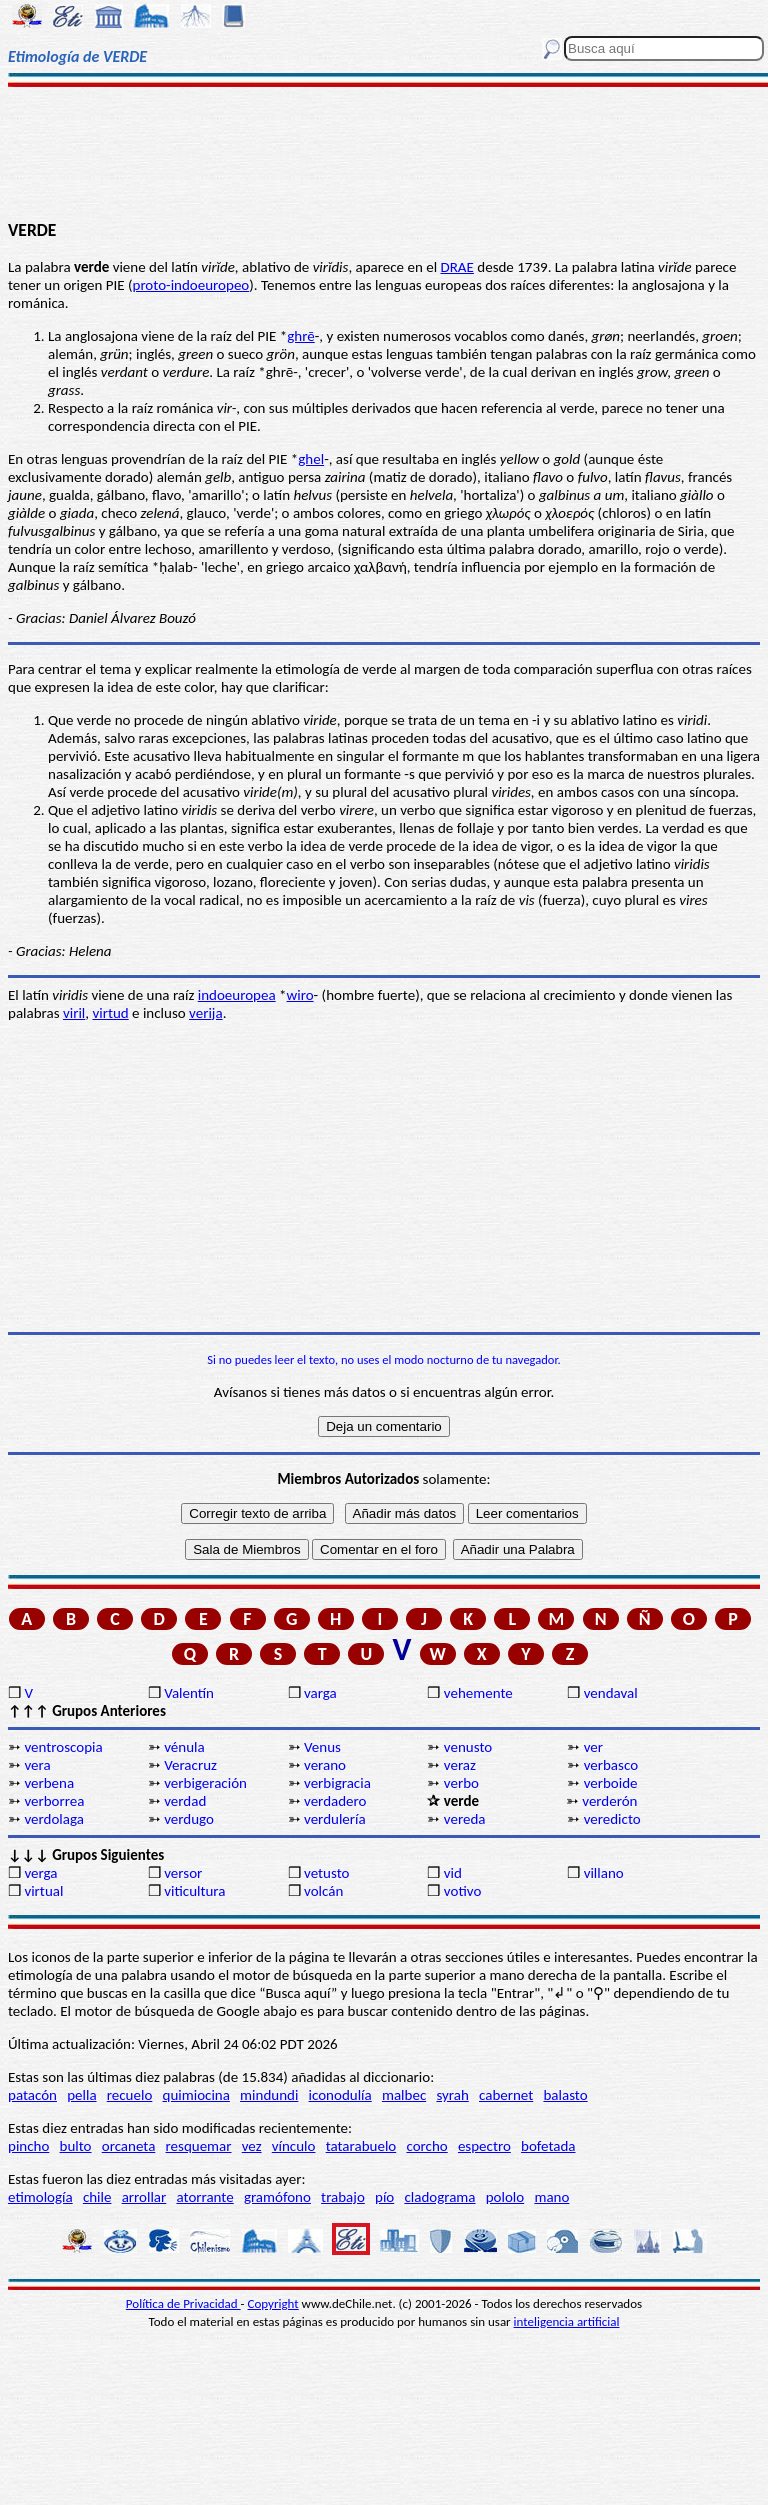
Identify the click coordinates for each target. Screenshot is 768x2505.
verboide (611, 1783)
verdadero (335, 1801)
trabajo (343, 2197)
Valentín (189, 1693)
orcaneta (129, 2146)
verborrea (54, 1801)
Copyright (273, 2303)
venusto (468, 1747)
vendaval (611, 1693)
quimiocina (196, 2095)
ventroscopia (63, 1747)
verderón (609, 1801)
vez (252, 2146)
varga (320, 1693)
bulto (76, 2146)
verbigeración (205, 1783)
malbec (404, 2095)
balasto (565, 2095)
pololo (505, 2197)
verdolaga (54, 1819)
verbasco (611, 1765)
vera (37, 1765)
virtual (43, 1891)
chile (97, 2197)
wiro (300, 995)
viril (74, 1013)
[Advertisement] (384, 152)
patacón (32, 2095)
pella (81, 2095)
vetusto (326, 1873)
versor (183, 1873)
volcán (323, 1891)
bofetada (548, 2146)
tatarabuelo (361, 2146)
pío (384, 2197)
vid (453, 1873)
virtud (110, 1013)
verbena (49, 1783)
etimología (40, 2197)
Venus (322, 1747)
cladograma (439, 2197)
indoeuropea (237, 995)
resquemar (199, 2146)
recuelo (130, 2095)
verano (325, 1765)
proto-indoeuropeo (191, 285)
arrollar (144, 2197)
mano (551, 2197)
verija (206, 1013)
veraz (460, 1765)
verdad (185, 1801)
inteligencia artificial (567, 2321)
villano (604, 1873)
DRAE (457, 267)
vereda (465, 1819)
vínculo (294, 2146)
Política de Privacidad (183, 2303)
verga (40, 1873)
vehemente (478, 1693)
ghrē (300, 336)
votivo (462, 1891)
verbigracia (337, 1783)
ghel (311, 459)
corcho (426, 2146)
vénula (184, 1747)
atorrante (204, 2197)
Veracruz (190, 1765)
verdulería (335, 1819)
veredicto (612, 1819)
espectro (484, 2146)
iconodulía (340, 2095)
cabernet (506, 2095)
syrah (452, 2095)
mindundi (269, 2095)
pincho (28, 2146)
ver (593, 1747)
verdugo (189, 1819)
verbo (461, 1783)
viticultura (194, 1891)
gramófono (277, 2197)
